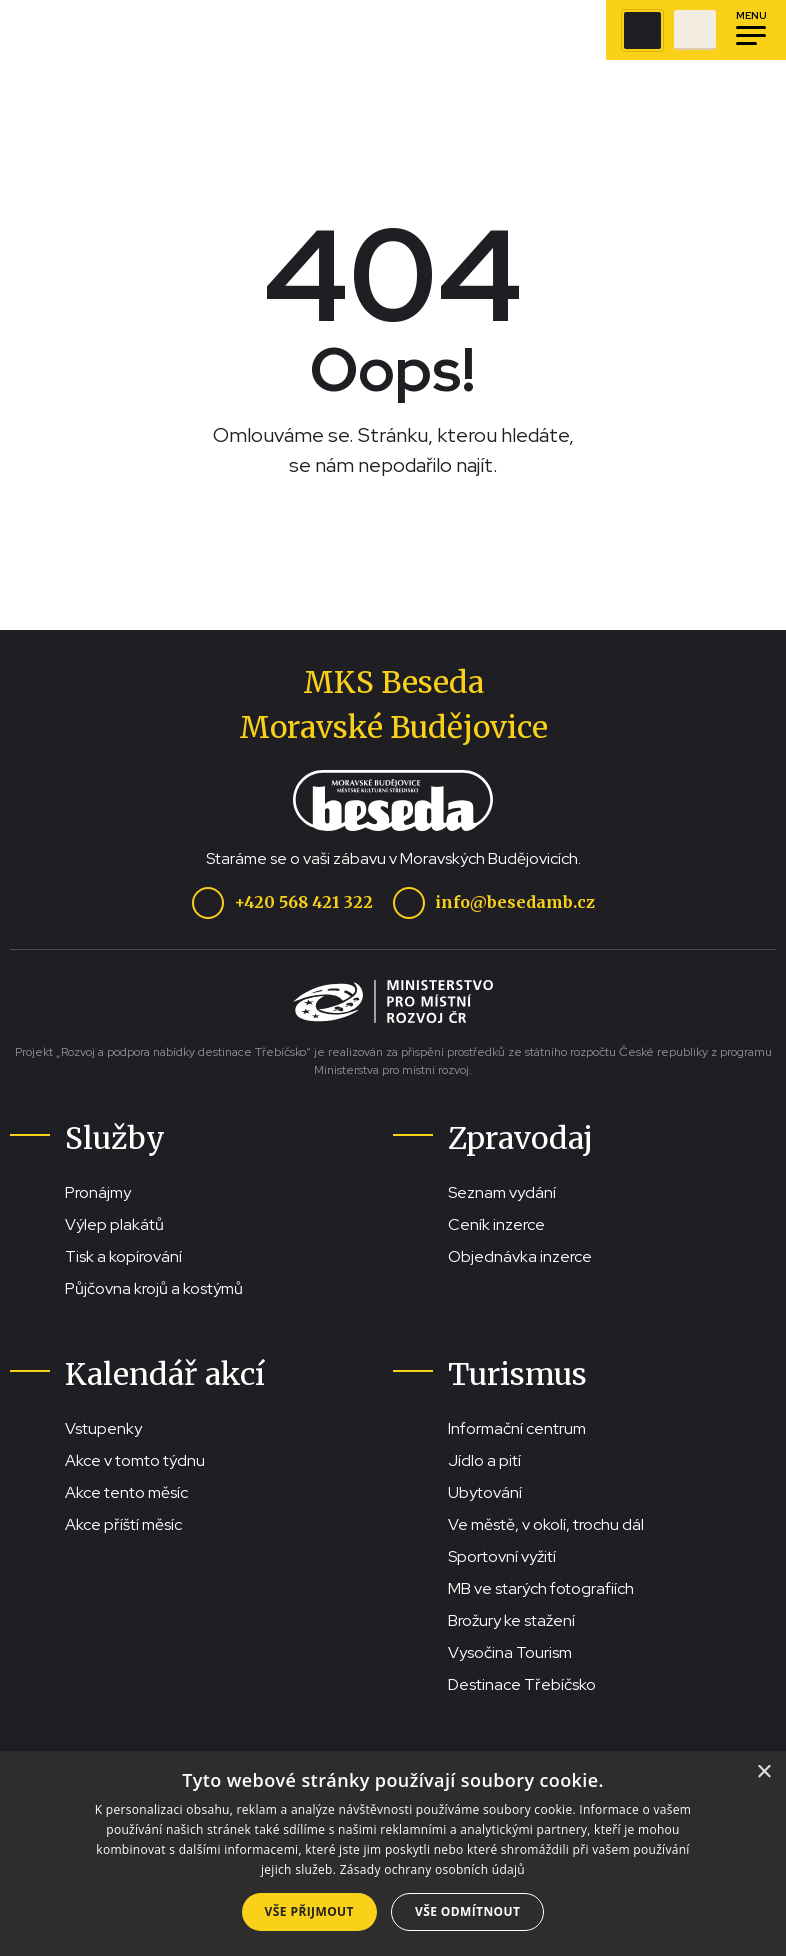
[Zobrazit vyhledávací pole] (642, 30)
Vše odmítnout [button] (467, 1911)
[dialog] (393, 1853)
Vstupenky (103, 1428)
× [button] (763, 1772)
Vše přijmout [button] (309, 1911)
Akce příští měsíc (123, 1524)
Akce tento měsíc (126, 1492)
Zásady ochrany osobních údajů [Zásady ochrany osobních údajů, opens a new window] (432, 1869)
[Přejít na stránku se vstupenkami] (695, 30)
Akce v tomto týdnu (135, 1460)
